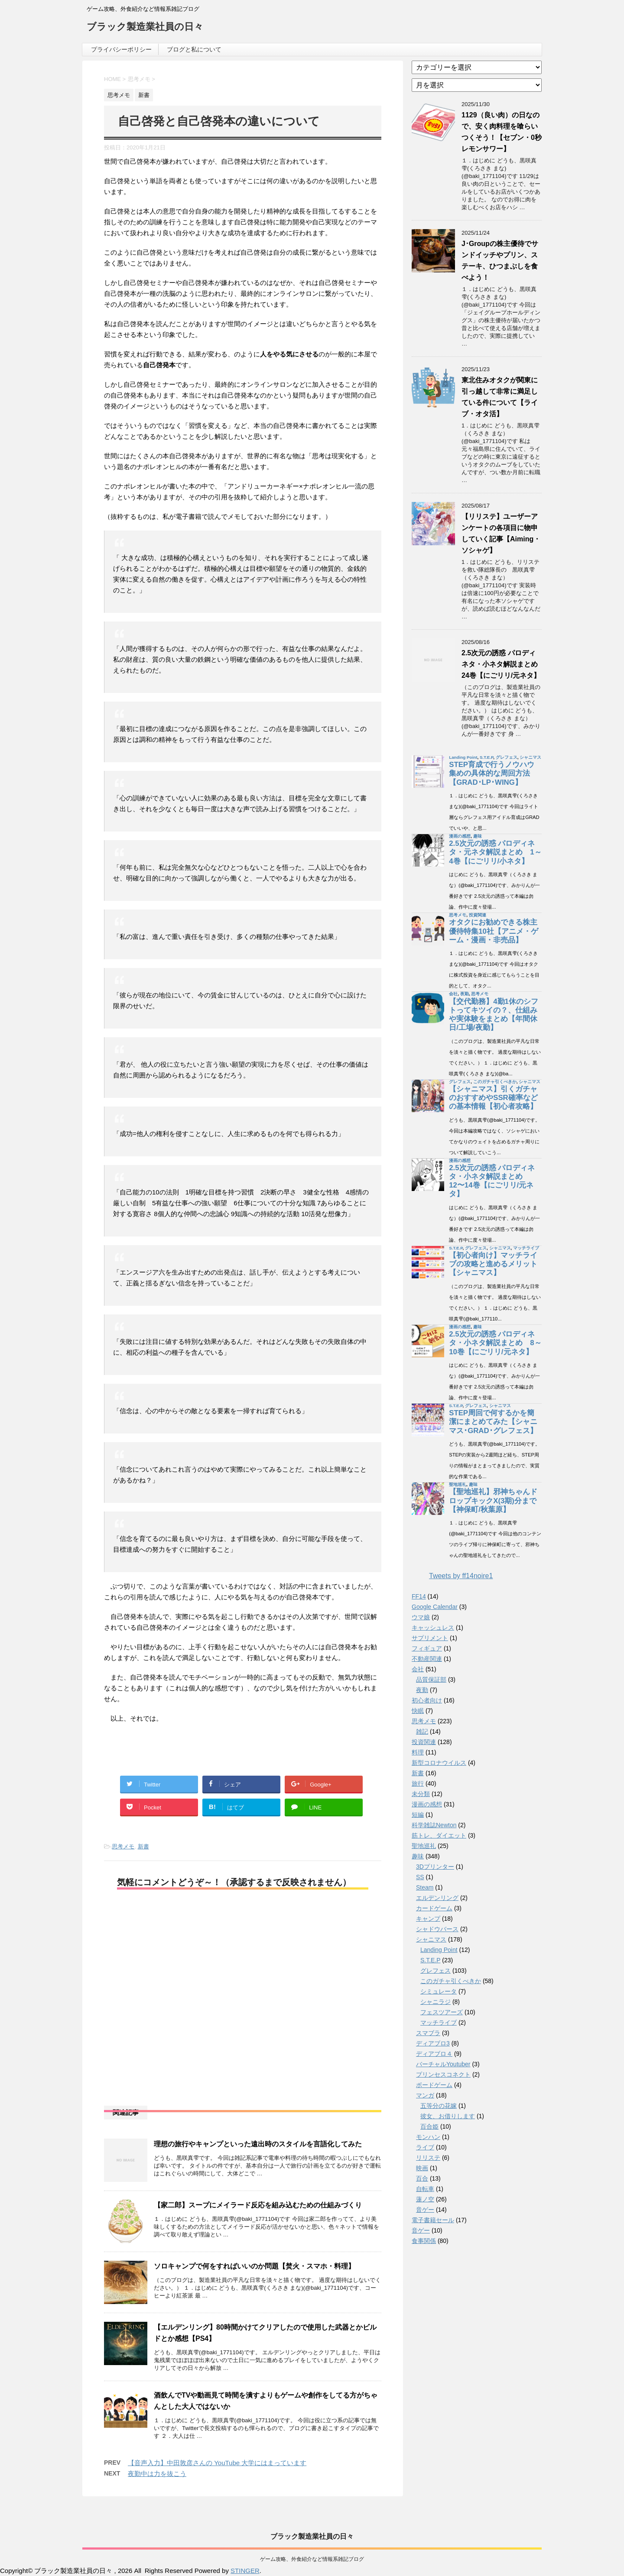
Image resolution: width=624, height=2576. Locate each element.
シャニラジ (435, 2001)
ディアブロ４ (434, 2053)
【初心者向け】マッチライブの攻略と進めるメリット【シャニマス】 (493, 1264)
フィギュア (427, 1648)
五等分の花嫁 (438, 2105)
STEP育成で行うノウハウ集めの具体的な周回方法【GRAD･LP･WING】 (491, 773)
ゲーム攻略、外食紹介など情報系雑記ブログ (312, 2559)
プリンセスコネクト (443, 2074)
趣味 (477, 836)
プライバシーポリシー (121, 49)
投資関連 (477, 915)
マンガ (425, 2095)
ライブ (425, 2147)
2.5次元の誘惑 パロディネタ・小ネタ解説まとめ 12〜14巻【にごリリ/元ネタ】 (492, 1181)
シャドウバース (437, 1929)
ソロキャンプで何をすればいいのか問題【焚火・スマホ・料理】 (254, 2266)
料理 (418, 1752)
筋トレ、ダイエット (439, 1835)
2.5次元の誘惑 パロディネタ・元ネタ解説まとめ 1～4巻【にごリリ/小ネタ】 (495, 852)
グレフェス (506, 757)
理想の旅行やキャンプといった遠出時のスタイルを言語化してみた (258, 2144)
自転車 (425, 2188)
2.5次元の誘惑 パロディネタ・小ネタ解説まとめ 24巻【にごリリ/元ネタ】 (503, 664)
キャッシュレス (433, 1627)
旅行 (418, 1783)
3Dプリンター (435, 1866)
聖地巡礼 (457, 1484)
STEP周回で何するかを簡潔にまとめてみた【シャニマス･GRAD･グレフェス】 (493, 1421)
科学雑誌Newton (434, 1825)
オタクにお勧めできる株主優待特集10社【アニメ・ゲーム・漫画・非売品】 (493, 931)
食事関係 (424, 2240)
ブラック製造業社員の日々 (145, 27)
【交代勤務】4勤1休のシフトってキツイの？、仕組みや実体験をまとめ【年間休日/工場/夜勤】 (493, 1014)
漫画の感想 (460, 836)
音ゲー (425, 2209)
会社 (453, 993)
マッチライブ (526, 1248)
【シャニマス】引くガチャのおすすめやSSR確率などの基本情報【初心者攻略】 (493, 1097)
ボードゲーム (434, 2084)
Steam (424, 1887)
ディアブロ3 (433, 2043)
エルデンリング (437, 1897)
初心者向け (427, 1700)
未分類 (421, 1793)
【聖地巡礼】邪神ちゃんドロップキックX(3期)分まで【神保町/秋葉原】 (493, 1500)
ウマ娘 (421, 1617)
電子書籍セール (433, 2220)
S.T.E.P (486, 757)
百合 (422, 2178)
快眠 (418, 1710)
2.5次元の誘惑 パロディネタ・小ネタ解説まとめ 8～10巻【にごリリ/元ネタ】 (495, 1343)
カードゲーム (434, 1908)
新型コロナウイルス (439, 1762)
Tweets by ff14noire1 (461, 1575)
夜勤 (464, 993)
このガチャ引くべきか (495, 1081)
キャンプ (428, 1918)
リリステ (428, 2157)
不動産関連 (427, 1658)
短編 (418, 1814)
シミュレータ (438, 1991)
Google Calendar (435, 1606)
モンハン (428, 2136)
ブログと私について (194, 49)
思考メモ (123, 1846)
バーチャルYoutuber (443, 2064)
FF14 (419, 1596)
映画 (422, 2168)
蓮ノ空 (425, 2199)
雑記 (422, 1731)
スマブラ (428, 2032)
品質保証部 (431, 1679)
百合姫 (429, 2126)
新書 (143, 1846)
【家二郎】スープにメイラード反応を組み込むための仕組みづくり (258, 2205)
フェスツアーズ (441, 2012)
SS (420, 1877)
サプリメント (430, 1637)
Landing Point (463, 757)
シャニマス (530, 757)
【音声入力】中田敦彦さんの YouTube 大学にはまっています (217, 2462)
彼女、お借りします (447, 2116)
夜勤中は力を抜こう (157, 2473)
